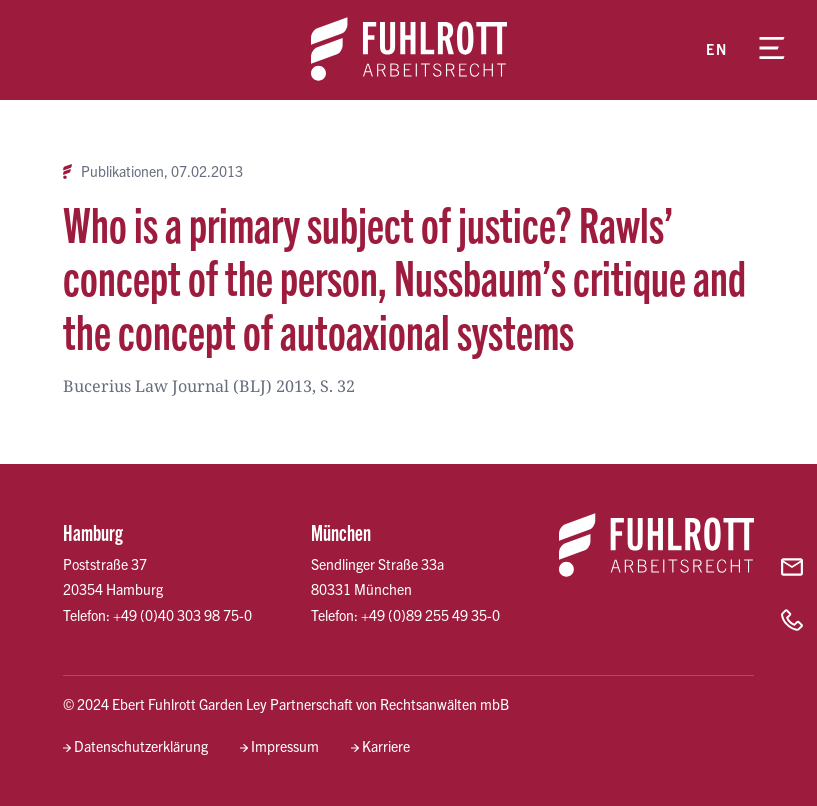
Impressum (285, 746)
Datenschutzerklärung (141, 746)
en (716, 49)
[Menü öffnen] (772, 50)
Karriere (386, 746)
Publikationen (122, 171)
